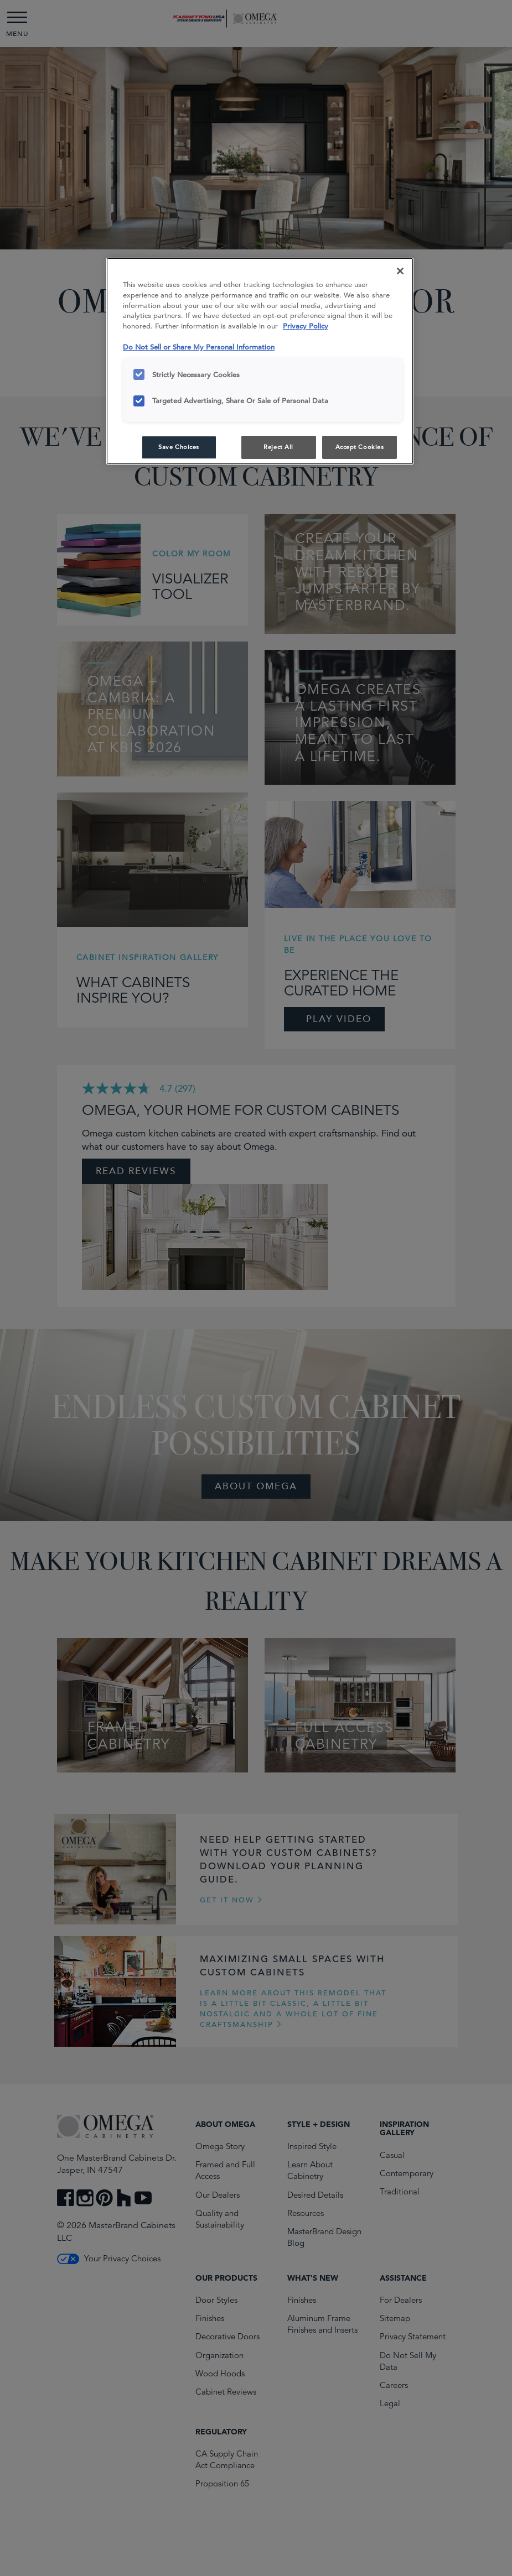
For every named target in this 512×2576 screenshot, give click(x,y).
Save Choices (178, 447)
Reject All (278, 447)
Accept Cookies (359, 447)
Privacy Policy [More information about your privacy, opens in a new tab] (305, 326)
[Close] (400, 271)
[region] (259, 361)
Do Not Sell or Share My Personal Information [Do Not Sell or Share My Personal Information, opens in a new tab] (199, 347)
